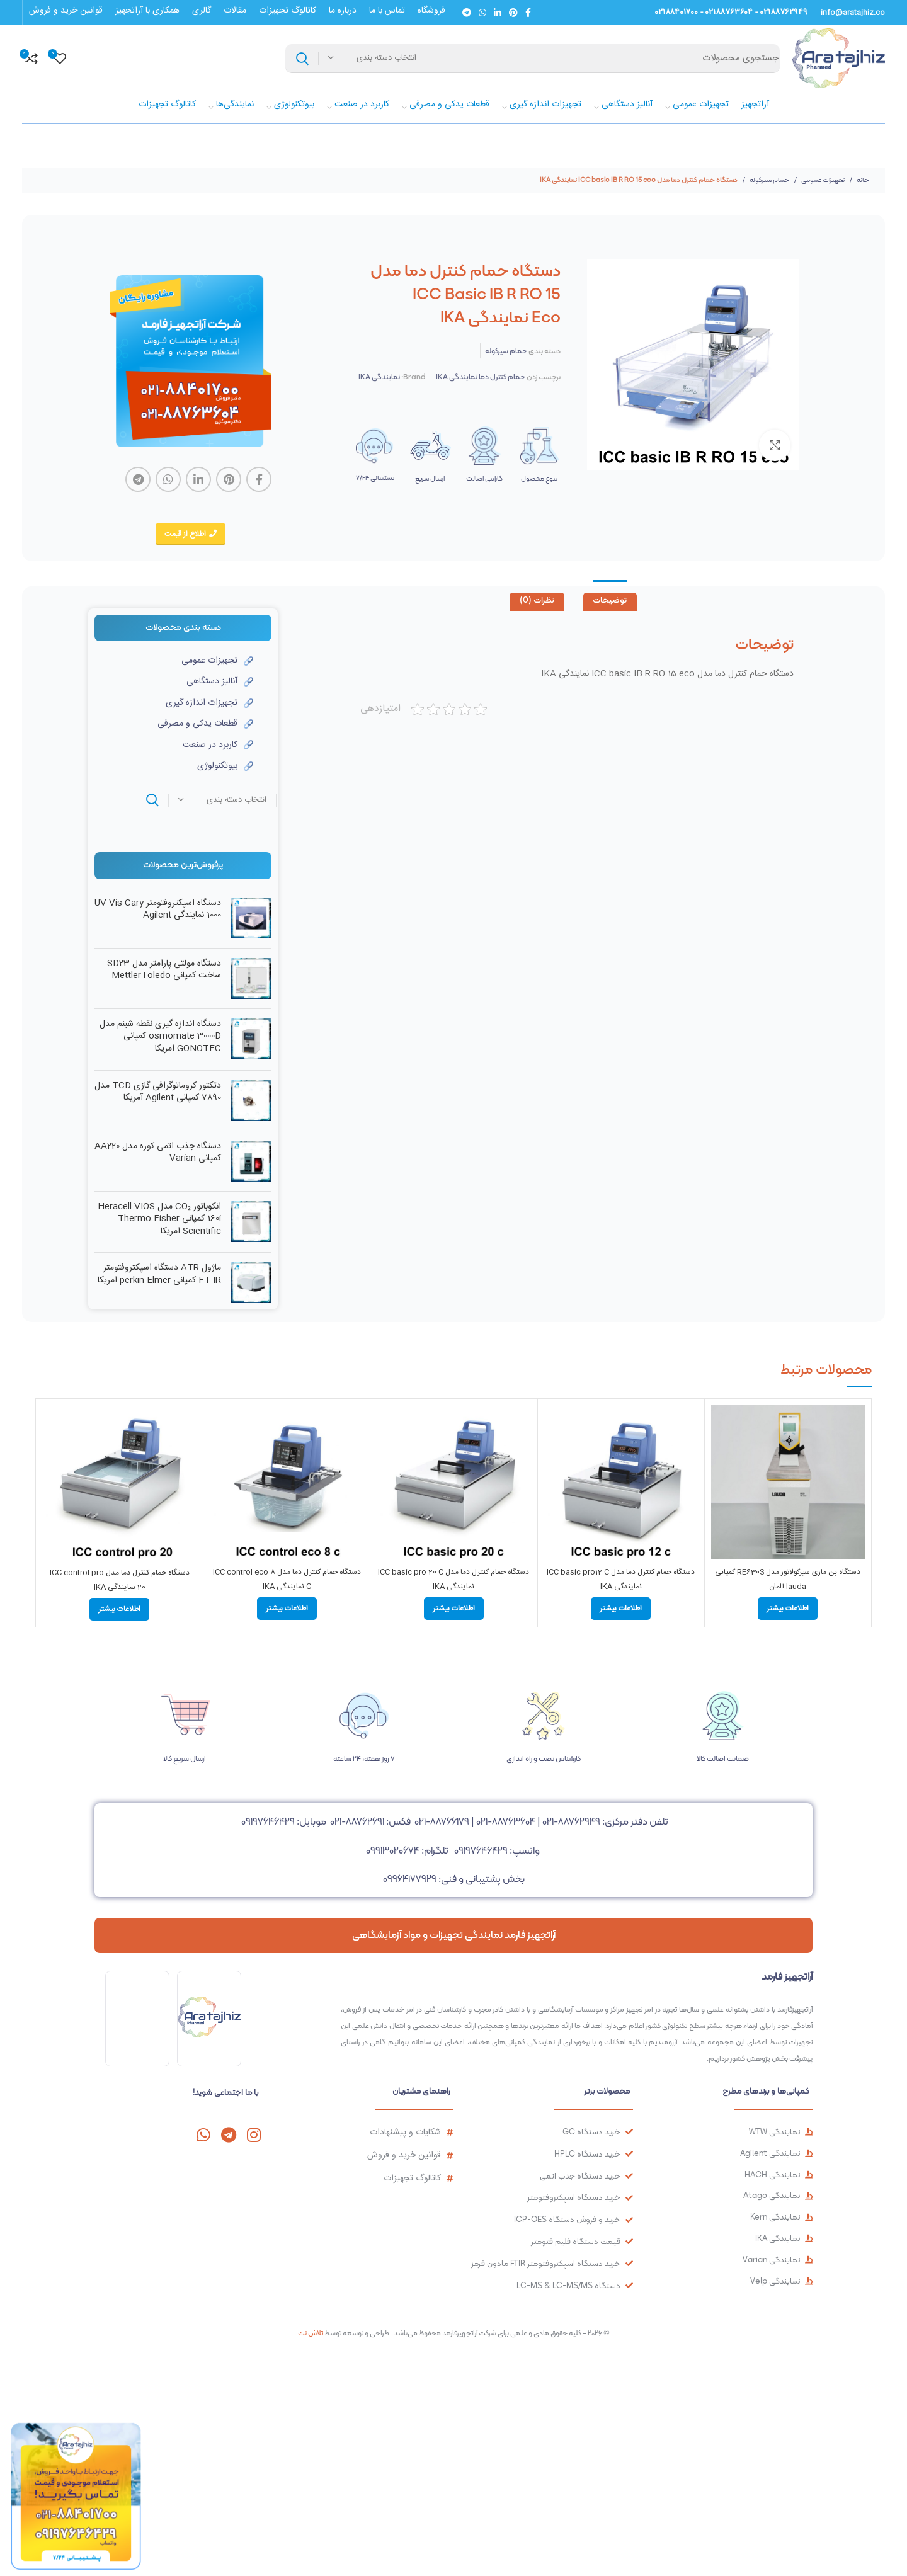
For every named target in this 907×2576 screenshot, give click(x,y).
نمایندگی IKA (379, 376)
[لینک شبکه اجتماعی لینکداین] (497, 12)
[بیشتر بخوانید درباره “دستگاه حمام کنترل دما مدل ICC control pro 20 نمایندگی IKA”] (119, 1609)
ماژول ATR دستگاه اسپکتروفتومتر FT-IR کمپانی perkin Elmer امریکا (159, 1274)
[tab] (610, 602)
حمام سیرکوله (768, 180)
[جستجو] (532, 58)
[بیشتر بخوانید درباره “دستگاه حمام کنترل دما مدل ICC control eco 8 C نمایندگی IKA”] (287, 1608)
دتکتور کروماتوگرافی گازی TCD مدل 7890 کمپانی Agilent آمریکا (157, 1092)
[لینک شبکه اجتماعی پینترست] (513, 12)
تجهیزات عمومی (822, 180)
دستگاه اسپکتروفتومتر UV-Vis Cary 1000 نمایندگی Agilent (157, 910)
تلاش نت (310, 2333)
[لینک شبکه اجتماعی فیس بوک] (528, 12)
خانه (862, 180)
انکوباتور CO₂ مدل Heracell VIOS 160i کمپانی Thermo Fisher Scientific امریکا (159, 1219)
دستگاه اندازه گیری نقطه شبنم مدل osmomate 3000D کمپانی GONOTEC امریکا (160, 1037)
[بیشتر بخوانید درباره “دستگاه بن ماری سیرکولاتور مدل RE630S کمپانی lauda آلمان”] (788, 1608)
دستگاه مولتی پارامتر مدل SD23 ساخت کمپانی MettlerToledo (164, 970)
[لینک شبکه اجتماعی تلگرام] (467, 12)
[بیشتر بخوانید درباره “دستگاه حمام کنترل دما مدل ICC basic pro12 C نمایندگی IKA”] (621, 1608)
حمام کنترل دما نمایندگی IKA (480, 376)
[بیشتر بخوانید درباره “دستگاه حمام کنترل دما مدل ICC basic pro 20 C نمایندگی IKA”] (454, 1608)
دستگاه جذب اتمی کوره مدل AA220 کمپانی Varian (157, 1153)
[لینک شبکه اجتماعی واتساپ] (482, 12)
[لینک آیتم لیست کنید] (173, 661)
